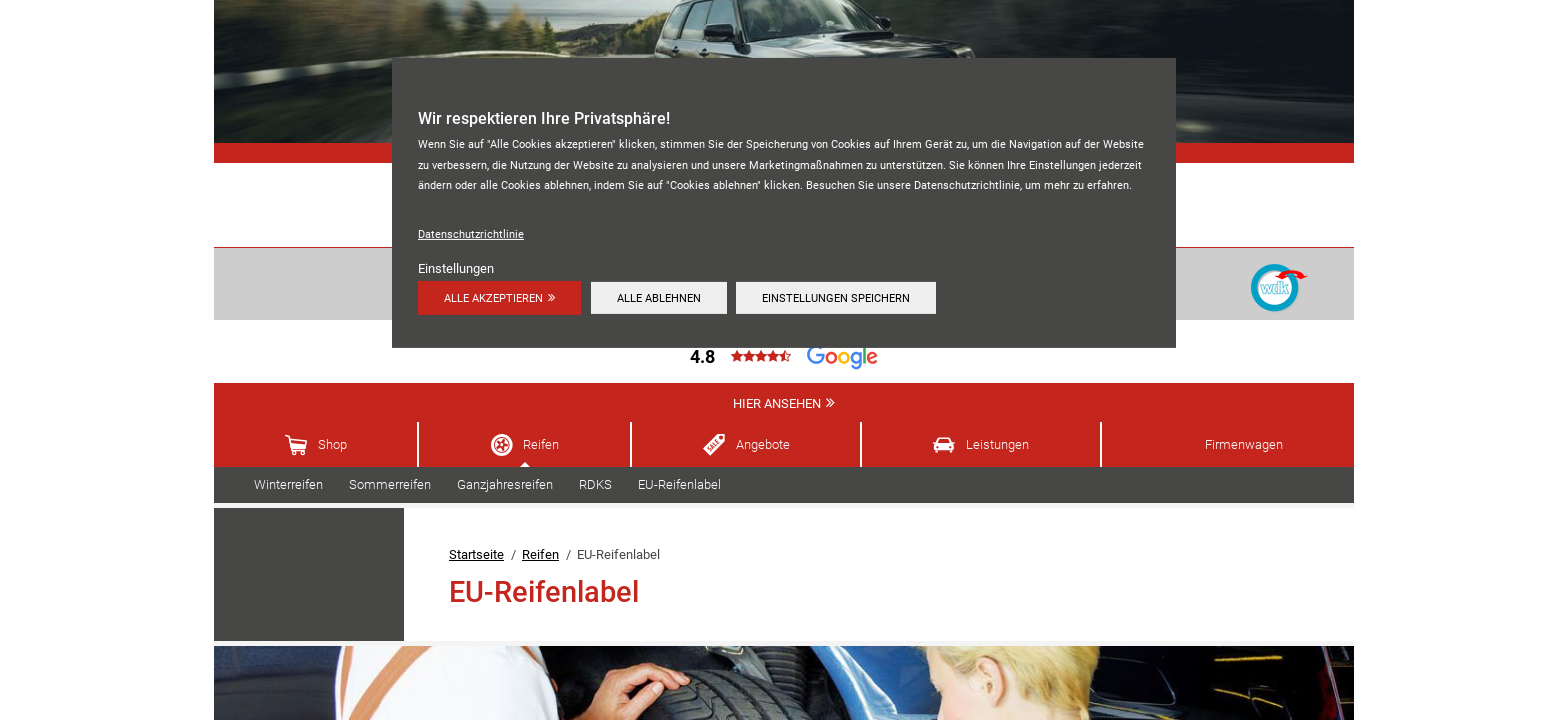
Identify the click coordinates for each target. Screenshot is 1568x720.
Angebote (763, 444)
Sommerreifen (390, 484)
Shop (332, 444)
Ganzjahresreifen (505, 484)
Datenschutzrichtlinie (471, 234)
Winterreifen (288, 484)
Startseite (476, 554)
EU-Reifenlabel (679, 484)
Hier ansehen (777, 403)
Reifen (541, 444)
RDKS (595, 484)
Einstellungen (456, 268)
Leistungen (997, 444)
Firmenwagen (1244, 444)
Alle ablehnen (659, 298)
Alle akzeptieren (493, 298)
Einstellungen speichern (836, 298)
